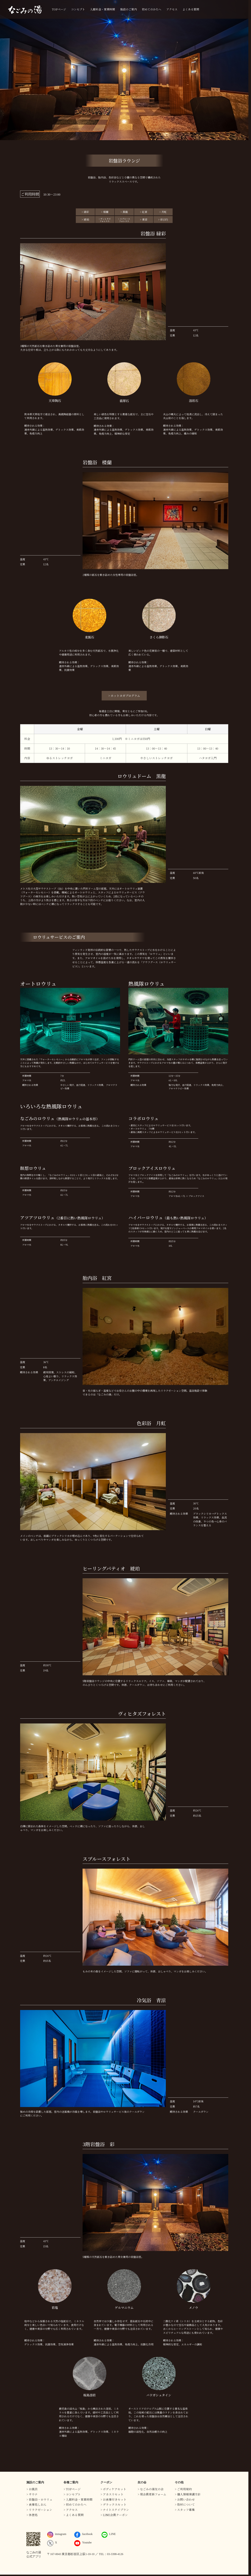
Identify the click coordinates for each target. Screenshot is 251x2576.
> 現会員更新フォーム (152, 2494)
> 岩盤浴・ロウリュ (39, 2499)
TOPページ (59, 9)
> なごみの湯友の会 (151, 2489)
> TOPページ (72, 2489)
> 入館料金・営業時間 (77, 2499)
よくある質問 (190, 9)
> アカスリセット (112, 2494)
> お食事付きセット (113, 2499)
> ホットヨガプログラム (124, 696)
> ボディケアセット (113, 2489)
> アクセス (70, 2510)
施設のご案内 (128, 9)
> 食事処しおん (36, 2504)
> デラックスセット (113, 2504)
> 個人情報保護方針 (188, 2494)
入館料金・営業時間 (102, 9)
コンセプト (78, 9)
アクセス (171, 9)
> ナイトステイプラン (114, 2510)
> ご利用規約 (183, 2489)
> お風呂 (32, 2489)
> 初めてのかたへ (75, 2504)
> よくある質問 (73, 2515)
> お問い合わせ (185, 2499)
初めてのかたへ (151, 9)
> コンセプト (72, 2494)
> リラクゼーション (39, 2510)
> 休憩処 (32, 2515)
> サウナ (32, 2494)
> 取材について (185, 2504)
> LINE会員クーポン (114, 2515)
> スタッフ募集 (185, 2510)
